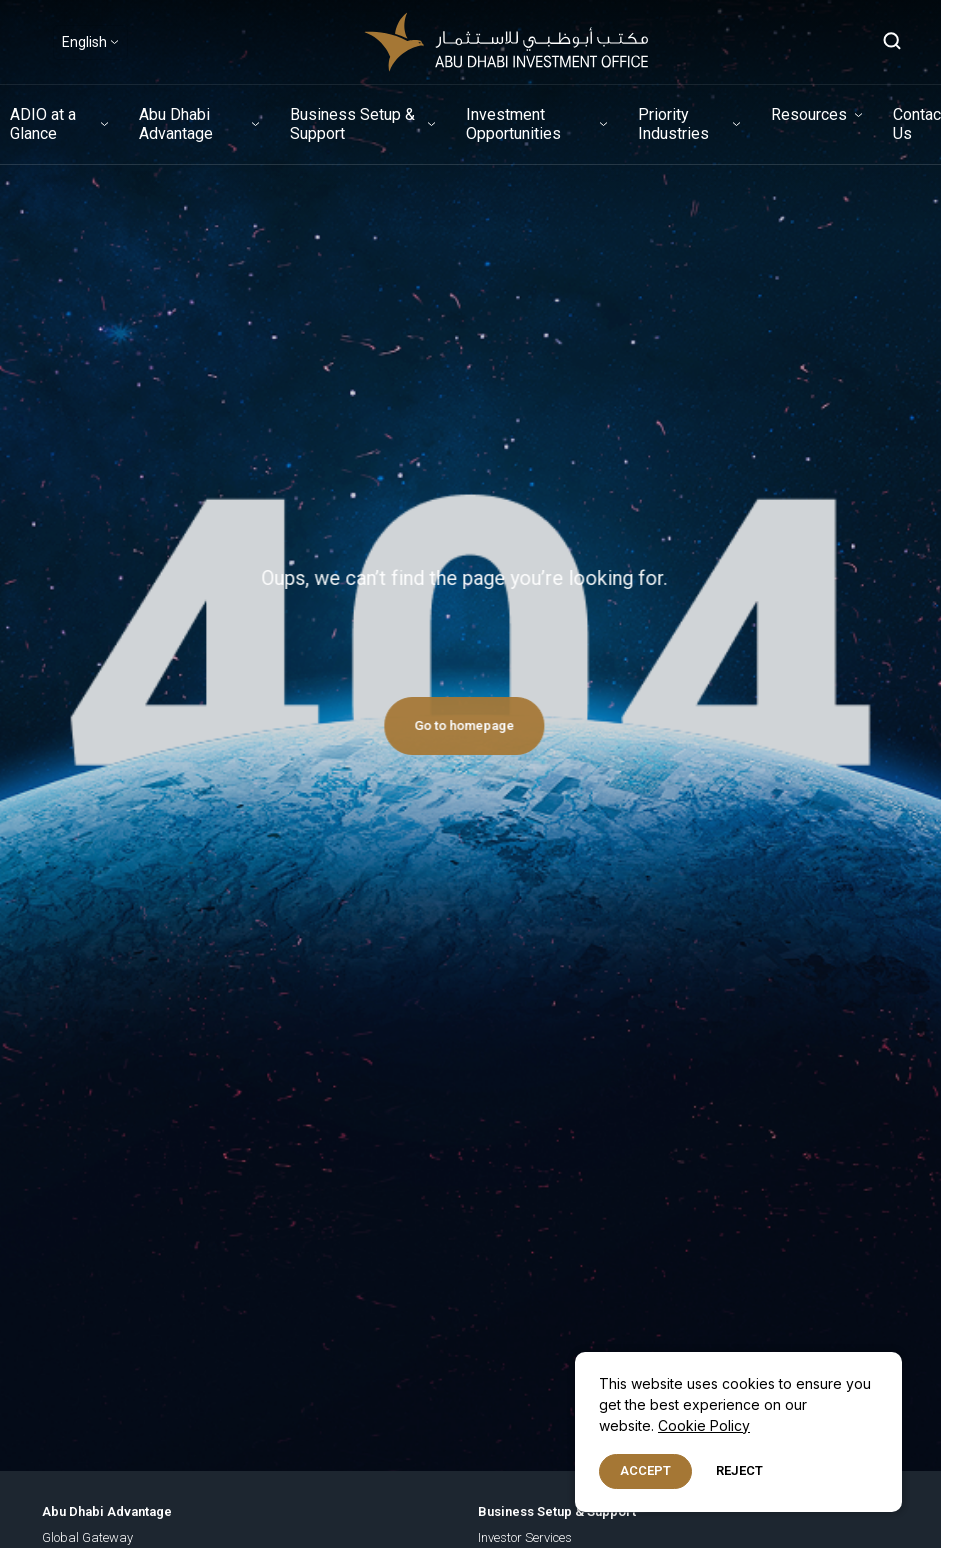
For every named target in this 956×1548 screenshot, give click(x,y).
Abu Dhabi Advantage (176, 124)
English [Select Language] (84, 42)
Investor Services (525, 1537)
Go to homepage (455, 725)
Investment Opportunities (513, 124)
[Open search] (893, 42)
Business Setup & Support (352, 124)
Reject (739, 1470)
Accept (645, 1470)
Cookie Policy (704, 1425)
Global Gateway (87, 1537)
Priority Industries (673, 124)
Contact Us (919, 124)
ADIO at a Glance (43, 124)
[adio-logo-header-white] (506, 42)
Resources (809, 114)
